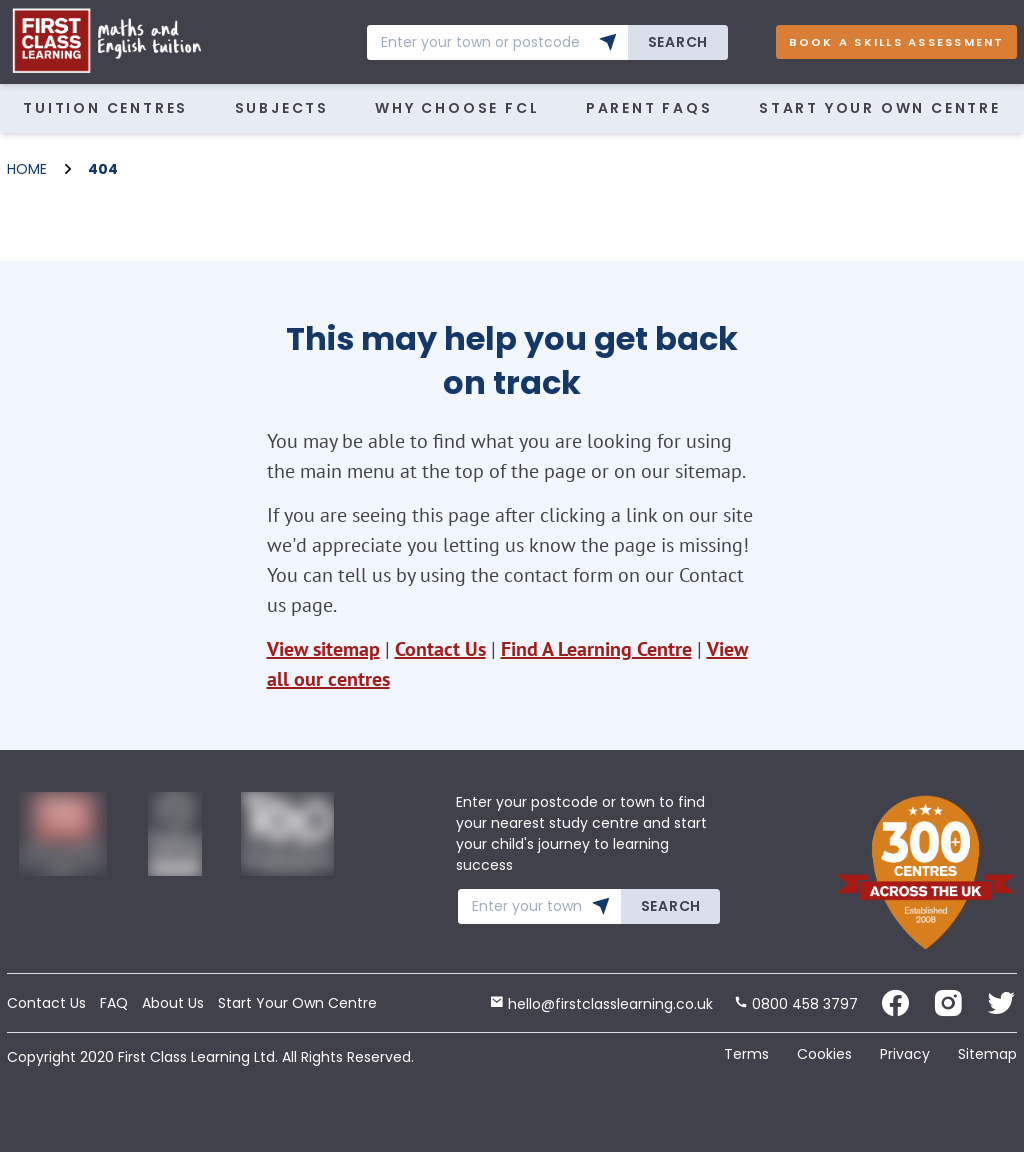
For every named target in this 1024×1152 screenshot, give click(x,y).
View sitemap (323, 649)
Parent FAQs (649, 108)
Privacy (905, 1054)
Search (678, 42)
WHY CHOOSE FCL (457, 108)
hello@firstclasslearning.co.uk (601, 1004)
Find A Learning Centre (596, 649)
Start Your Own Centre (880, 108)
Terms (746, 1054)
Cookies (824, 1054)
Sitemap (987, 1054)
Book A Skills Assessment (897, 42)
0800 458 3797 (796, 1004)
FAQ (114, 1003)
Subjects (282, 108)
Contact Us (440, 649)
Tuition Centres (105, 108)
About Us (173, 1003)
